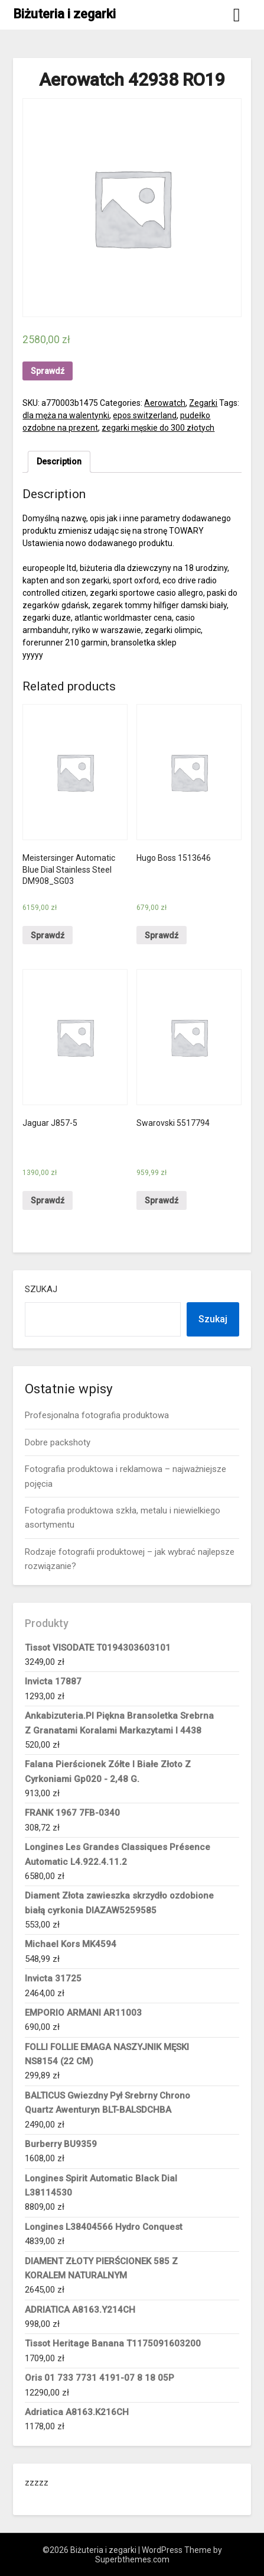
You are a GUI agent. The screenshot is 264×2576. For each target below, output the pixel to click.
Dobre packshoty (57, 1442)
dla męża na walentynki (65, 415)
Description (59, 461)
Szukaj (41, 1289)
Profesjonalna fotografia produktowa (97, 1415)
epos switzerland (145, 415)
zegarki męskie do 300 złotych (158, 427)
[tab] (59, 462)
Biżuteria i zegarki (64, 14)
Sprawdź (47, 371)
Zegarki (203, 403)
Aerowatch (164, 403)
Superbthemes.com (132, 2559)
